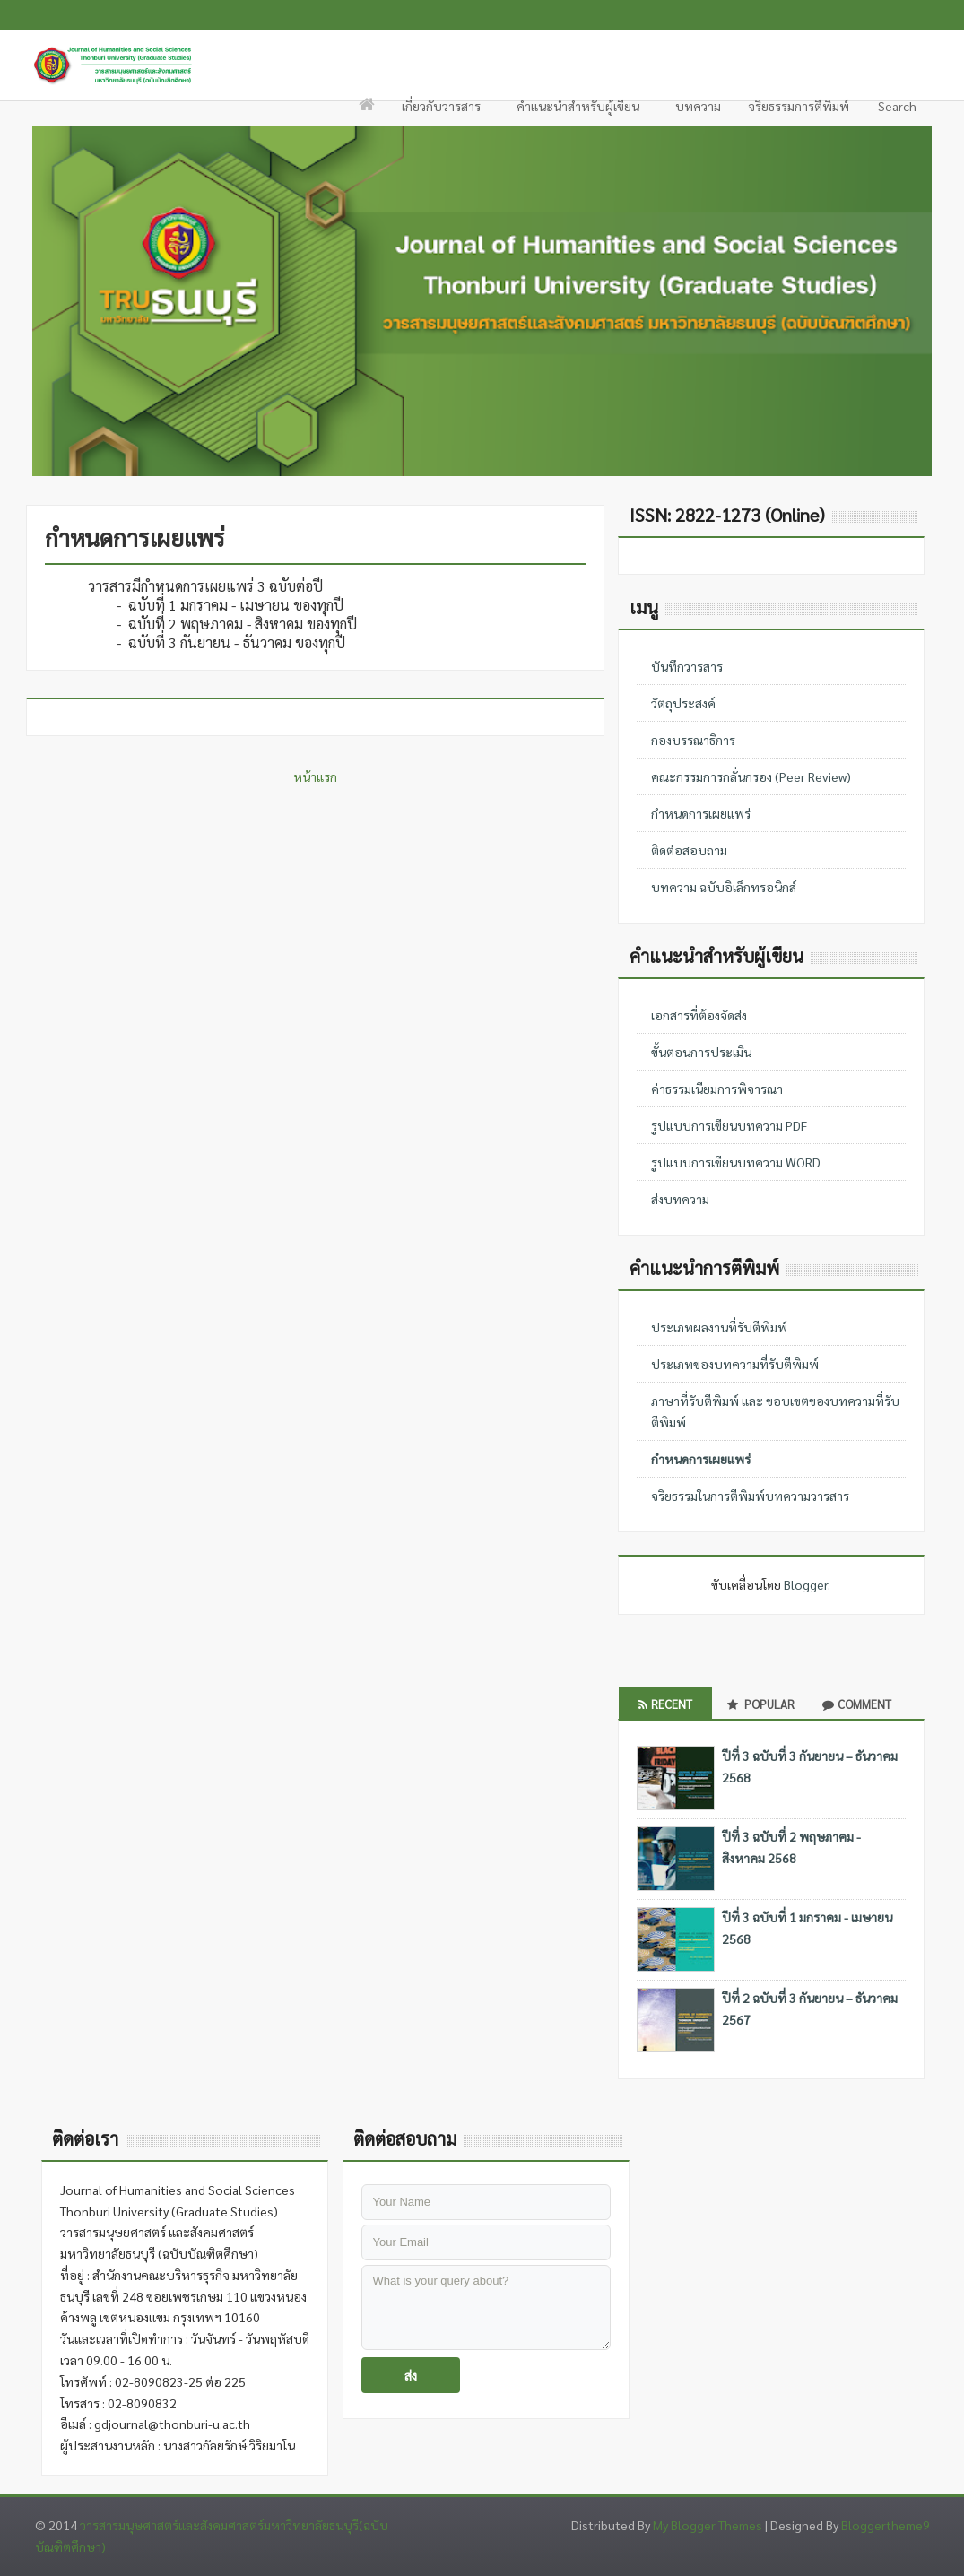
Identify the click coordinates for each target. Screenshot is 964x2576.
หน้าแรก (315, 776)
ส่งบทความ (680, 1199)
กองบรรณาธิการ (693, 740)
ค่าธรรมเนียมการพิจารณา (717, 1088)
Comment (856, 1704)
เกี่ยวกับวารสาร (441, 111)
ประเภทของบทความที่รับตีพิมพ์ (735, 1364)
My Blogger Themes (707, 2525)
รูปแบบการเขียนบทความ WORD (736, 1162)
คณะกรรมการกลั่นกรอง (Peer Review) (751, 776)
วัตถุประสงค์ (683, 703)
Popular (761, 1704)
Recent (665, 1704)
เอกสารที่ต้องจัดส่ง (699, 1015)
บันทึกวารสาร (687, 666)
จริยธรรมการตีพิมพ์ (798, 106)
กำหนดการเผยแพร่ (701, 813)
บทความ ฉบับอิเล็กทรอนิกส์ (723, 887)
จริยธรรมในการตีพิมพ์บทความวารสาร (750, 1495)
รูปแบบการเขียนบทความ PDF (729, 1125)
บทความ (698, 106)
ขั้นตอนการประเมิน (701, 1052)
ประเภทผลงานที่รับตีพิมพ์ (719, 1327)
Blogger (806, 1584)
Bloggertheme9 (885, 2525)
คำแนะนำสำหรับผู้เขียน (578, 111)
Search (896, 111)
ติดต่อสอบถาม (689, 850)
